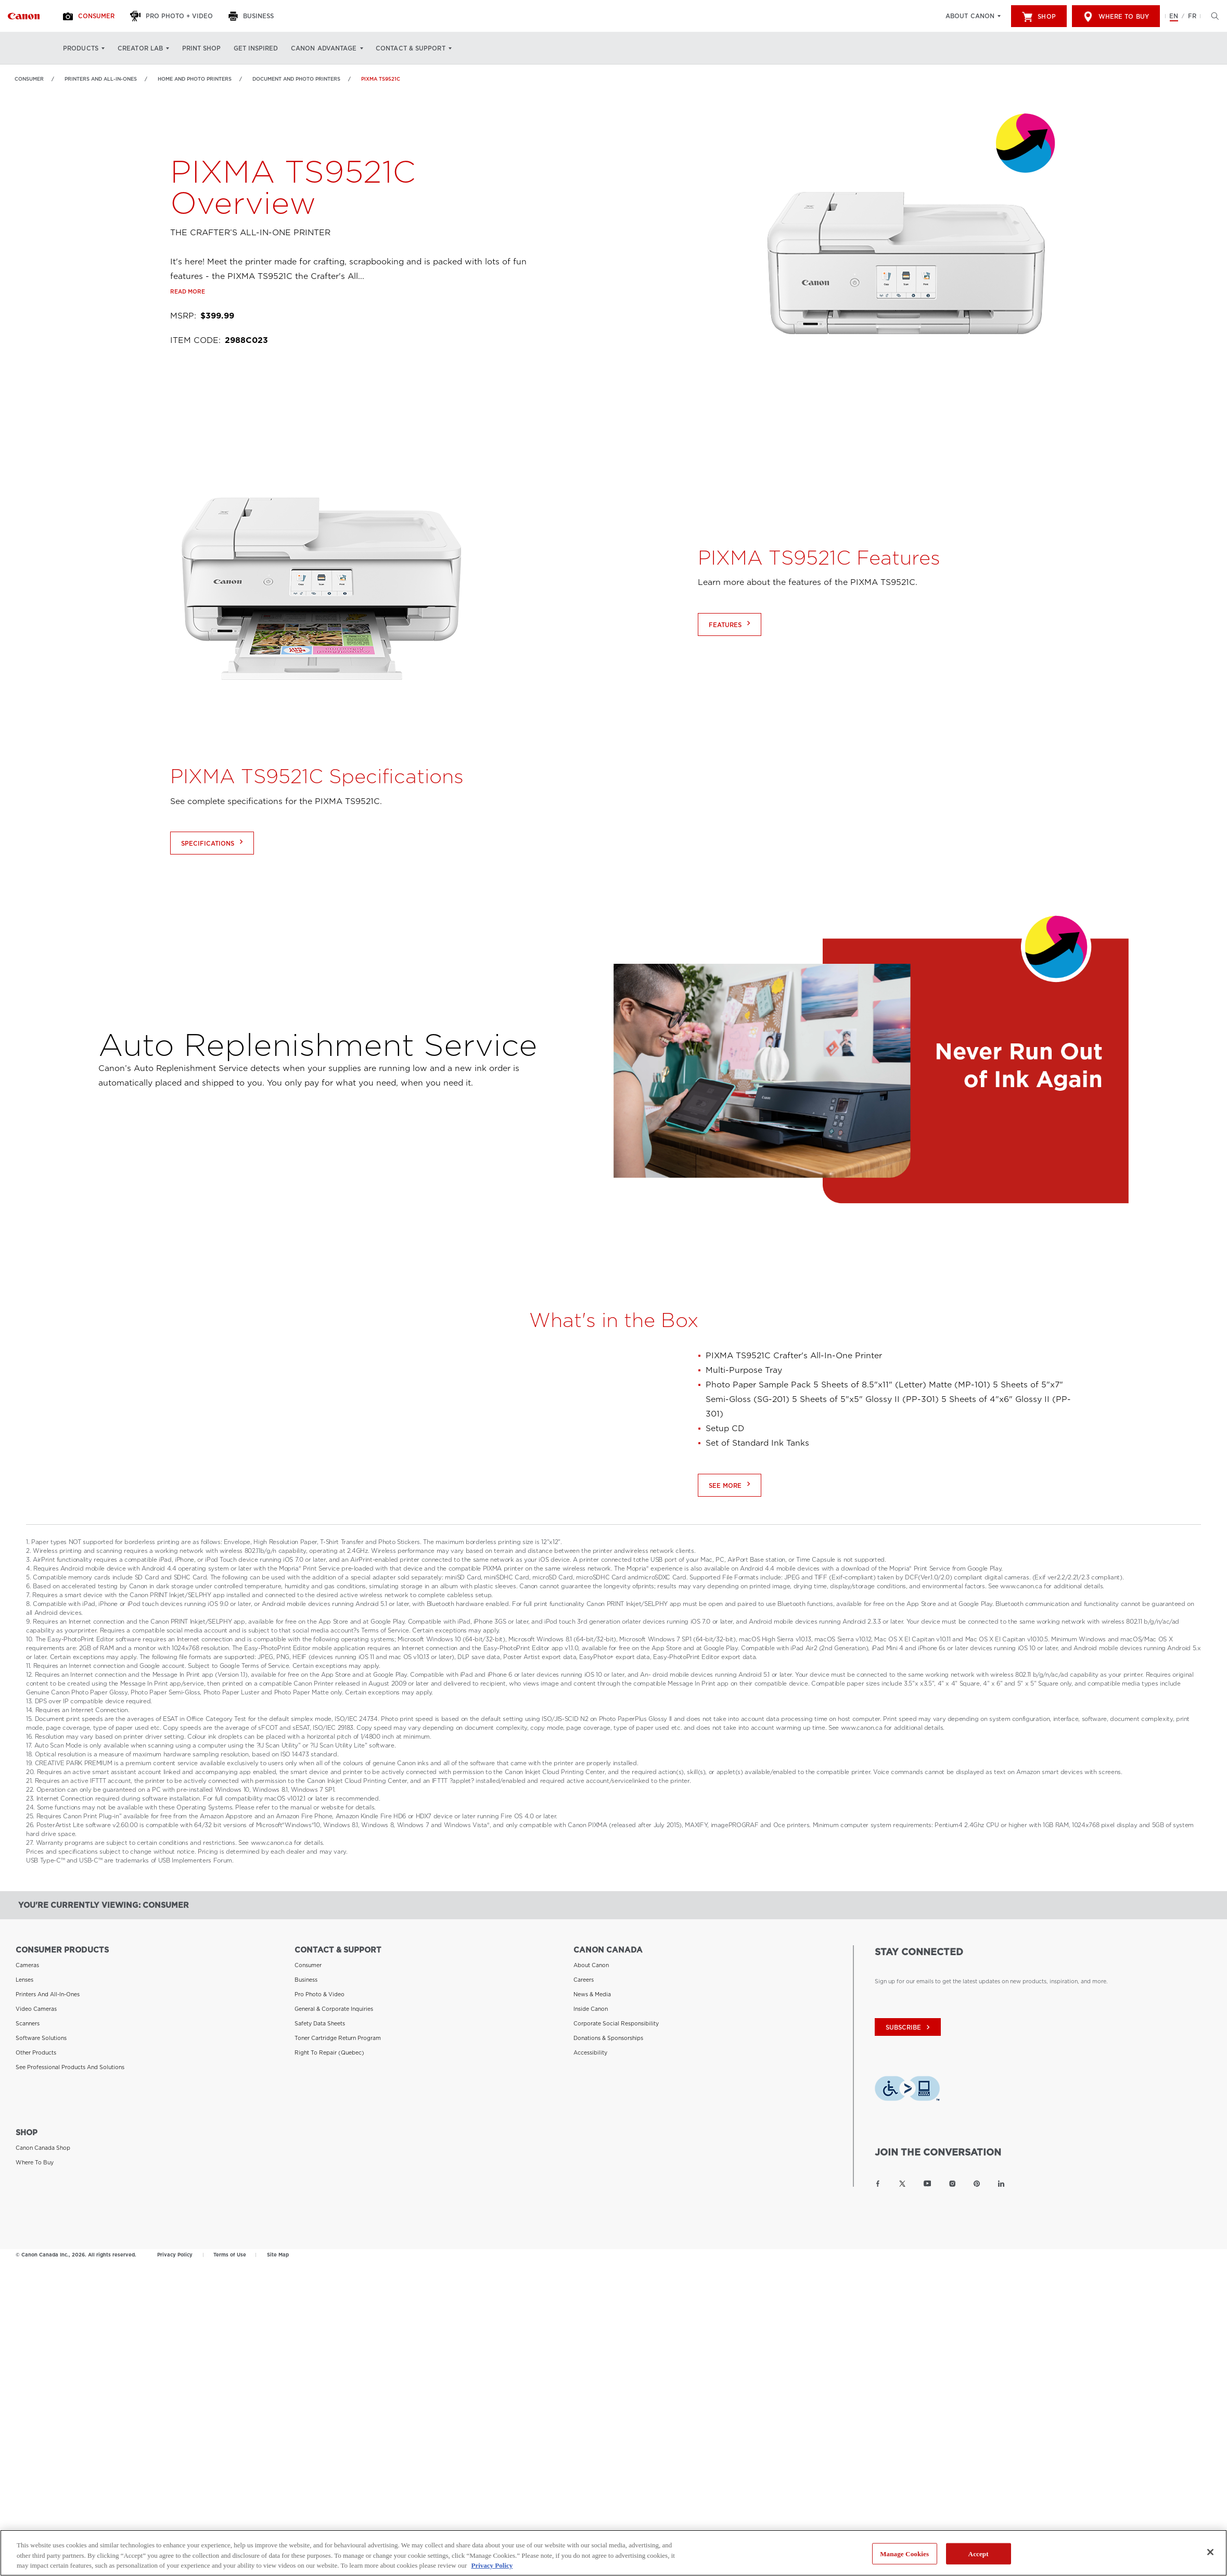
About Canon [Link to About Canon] (591, 1965)
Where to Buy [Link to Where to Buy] (35, 2162)
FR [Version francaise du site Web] (1192, 16)
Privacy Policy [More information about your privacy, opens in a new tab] (492, 2565)
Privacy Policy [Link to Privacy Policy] (175, 2255)
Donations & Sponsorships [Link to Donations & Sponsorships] (608, 2038)
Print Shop (201, 48)
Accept (978, 2553)
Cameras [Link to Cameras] (27, 1965)
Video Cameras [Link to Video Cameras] (36, 2009)
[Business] (252, 16)
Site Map (278, 2255)
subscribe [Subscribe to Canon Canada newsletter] (909, 2027)
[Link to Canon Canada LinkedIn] (1001, 2183)
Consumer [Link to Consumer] (29, 79)
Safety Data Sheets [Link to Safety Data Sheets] (320, 2023)
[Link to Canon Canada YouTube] (927, 2183)
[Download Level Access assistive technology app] (907, 2091)
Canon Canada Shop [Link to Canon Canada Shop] (43, 2148)
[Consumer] (90, 16)
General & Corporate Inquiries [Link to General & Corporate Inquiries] (334, 2009)
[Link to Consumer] (24, 16)
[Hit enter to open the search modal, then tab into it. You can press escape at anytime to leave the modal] (1212, 16)
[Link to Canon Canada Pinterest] (977, 2183)
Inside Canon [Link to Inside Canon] (590, 2009)
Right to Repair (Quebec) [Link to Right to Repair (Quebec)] (329, 2052)
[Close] (1210, 2552)
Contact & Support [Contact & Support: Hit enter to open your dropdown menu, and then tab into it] (410, 48)
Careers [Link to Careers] (583, 1979)
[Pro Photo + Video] (173, 16)
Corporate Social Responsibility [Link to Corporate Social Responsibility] (616, 2023)
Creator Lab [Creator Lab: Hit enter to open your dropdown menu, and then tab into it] (140, 48)
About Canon (969, 16)
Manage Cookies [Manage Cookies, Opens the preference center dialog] (904, 2553)
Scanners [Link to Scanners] (28, 2023)
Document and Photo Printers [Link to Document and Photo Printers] (296, 79)
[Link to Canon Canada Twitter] (902, 2183)
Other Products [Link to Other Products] (36, 2052)
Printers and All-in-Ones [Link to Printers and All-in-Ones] (101, 79)
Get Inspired (256, 48)
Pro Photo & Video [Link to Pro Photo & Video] (319, 1994)
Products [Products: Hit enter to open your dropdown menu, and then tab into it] (80, 48)
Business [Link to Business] (306, 1979)
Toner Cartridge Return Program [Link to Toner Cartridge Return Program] (338, 2038)
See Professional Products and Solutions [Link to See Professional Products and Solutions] (70, 2067)
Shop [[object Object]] (1038, 16)
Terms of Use (229, 2255)
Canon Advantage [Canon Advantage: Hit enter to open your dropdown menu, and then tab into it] (324, 48)
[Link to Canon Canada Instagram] (952, 2183)
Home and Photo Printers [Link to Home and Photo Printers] (195, 79)
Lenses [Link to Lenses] (24, 1979)
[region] (613, 2553)
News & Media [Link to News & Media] (592, 1994)
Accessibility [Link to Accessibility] (590, 2052)
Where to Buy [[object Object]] (1116, 16)
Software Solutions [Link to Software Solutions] (41, 2038)
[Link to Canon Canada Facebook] (878, 2183)
